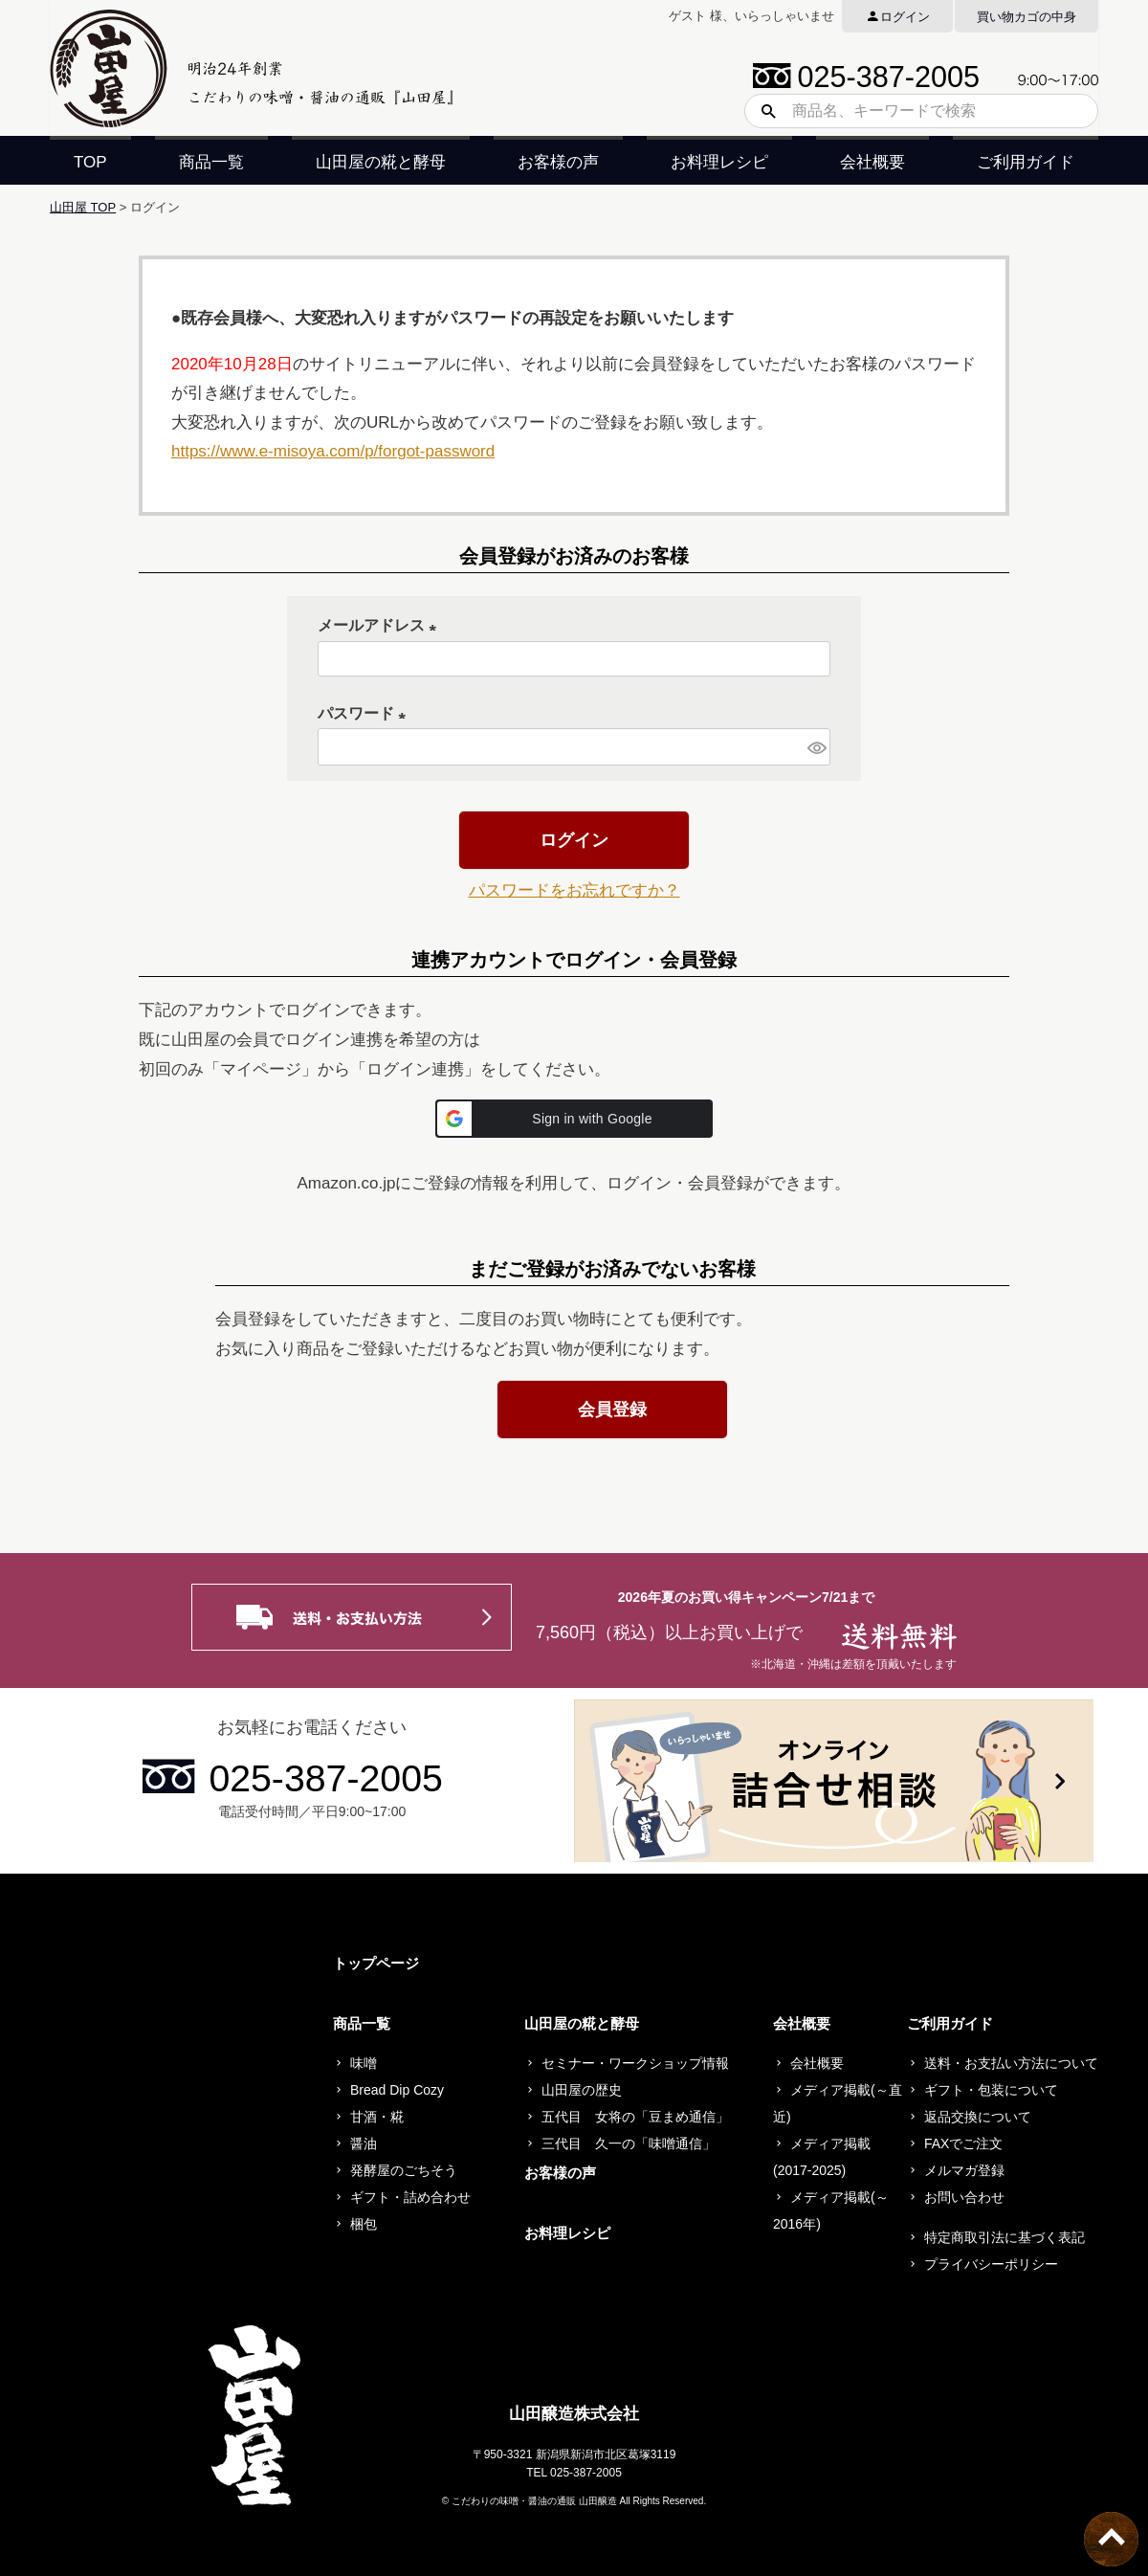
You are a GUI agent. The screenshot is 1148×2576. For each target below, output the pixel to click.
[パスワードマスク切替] (816, 747)
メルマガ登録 (964, 2170)
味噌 (363, 2063)
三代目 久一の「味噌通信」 (628, 2143)
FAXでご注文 (963, 2143)
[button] (574, 1118)
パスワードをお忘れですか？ (574, 890)
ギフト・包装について (991, 2090)
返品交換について (977, 2116)
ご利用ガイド (1025, 162)
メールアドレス (381, 625)
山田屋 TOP (83, 207)
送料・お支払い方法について (1011, 2063)
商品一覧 (211, 162)
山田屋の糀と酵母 (381, 162)
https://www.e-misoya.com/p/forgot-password (333, 451)
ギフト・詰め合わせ (410, 2197)
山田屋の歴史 (581, 2090)
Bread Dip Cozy (397, 2090)
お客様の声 (558, 162)
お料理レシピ (719, 162)
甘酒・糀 (377, 2116)
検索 (761, 111)
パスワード (365, 713)
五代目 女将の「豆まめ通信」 (635, 2116)
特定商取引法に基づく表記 (1004, 2237)
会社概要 (872, 162)
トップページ (376, 1963)
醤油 (363, 2143)
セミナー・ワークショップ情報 (635, 2063)
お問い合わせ (964, 2197)
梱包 (363, 2224)
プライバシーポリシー (991, 2264)
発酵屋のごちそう (403, 2170)
